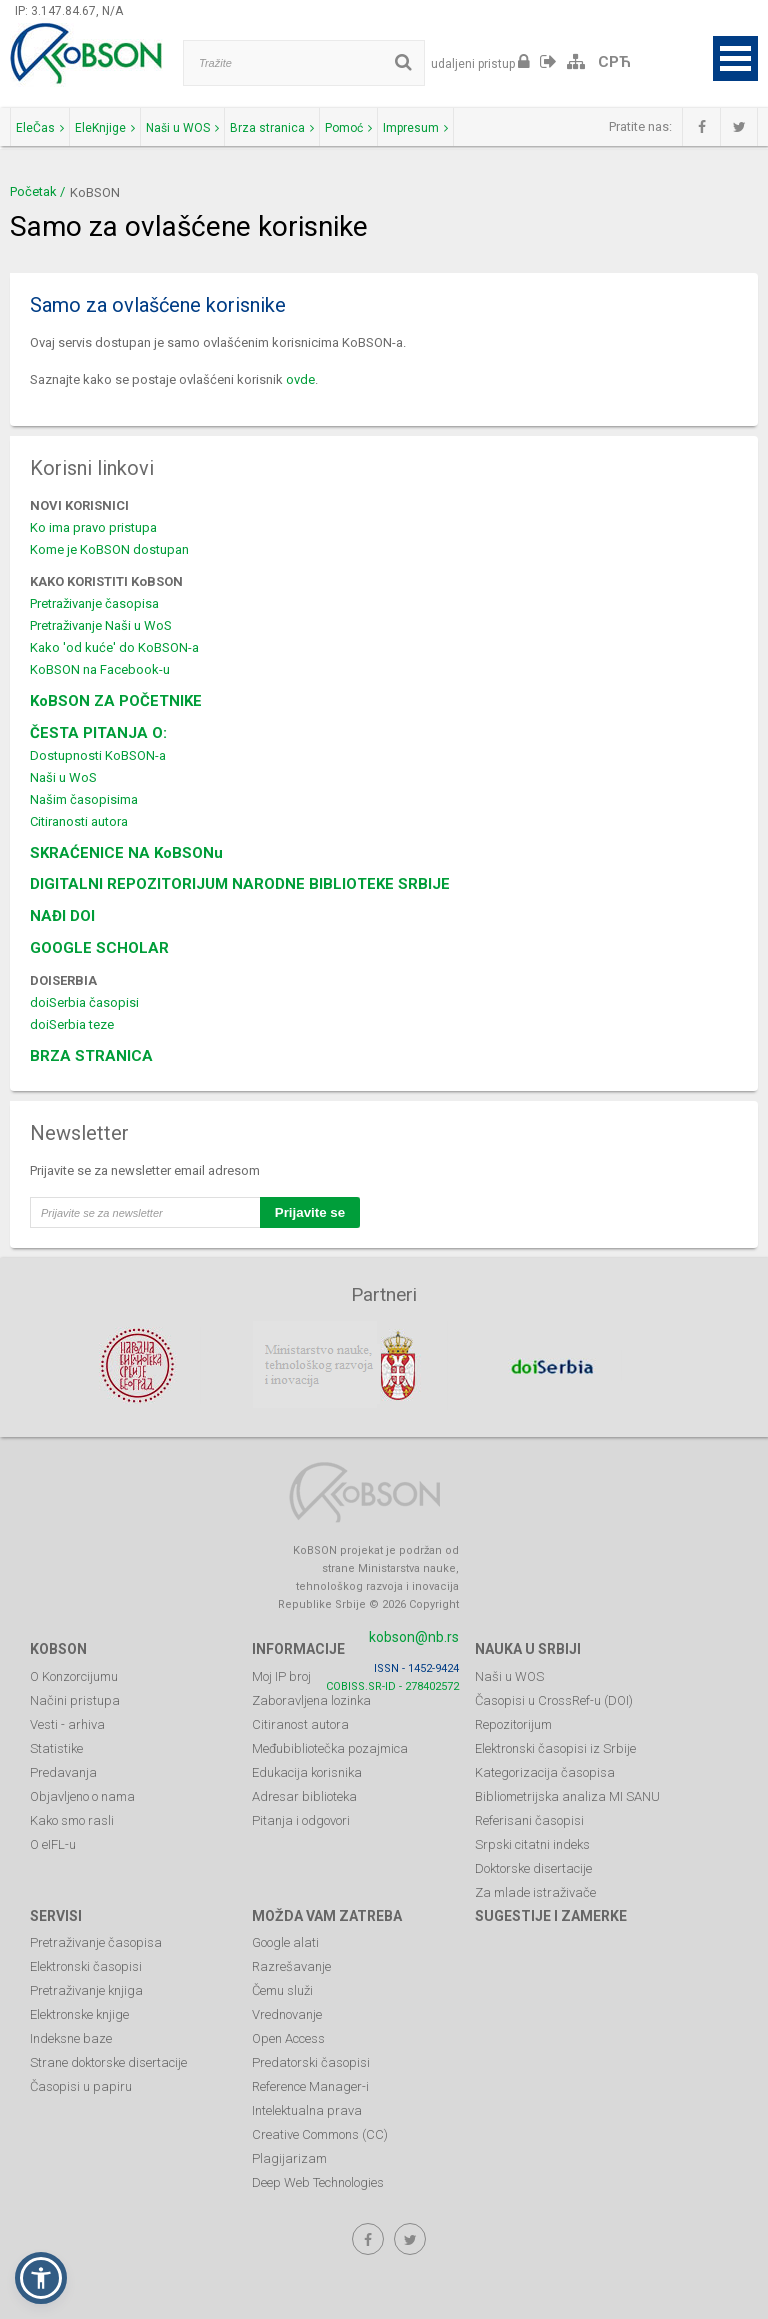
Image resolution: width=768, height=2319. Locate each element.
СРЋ (614, 62)
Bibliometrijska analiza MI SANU (567, 1794)
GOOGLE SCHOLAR (99, 948)
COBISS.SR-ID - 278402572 (392, 1684)
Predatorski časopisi (311, 2061)
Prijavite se (310, 1212)
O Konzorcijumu (74, 1674)
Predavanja (63, 1770)
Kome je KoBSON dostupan (109, 549)
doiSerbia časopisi (84, 1002)
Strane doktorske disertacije (108, 2061)
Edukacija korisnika (307, 1770)
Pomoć (348, 128)
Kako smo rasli (72, 1818)
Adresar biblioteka (304, 1794)
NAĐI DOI (62, 916)
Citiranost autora (300, 1722)
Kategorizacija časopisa (545, 1770)
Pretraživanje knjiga (86, 1989)
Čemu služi (282, 1989)
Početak (33, 191)
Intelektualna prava (307, 2109)
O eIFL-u (53, 1842)
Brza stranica (272, 128)
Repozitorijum (513, 1722)
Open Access (288, 2037)
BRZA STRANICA (91, 1056)
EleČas (40, 128)
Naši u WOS (182, 128)
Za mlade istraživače (535, 1890)
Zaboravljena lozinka (311, 1698)
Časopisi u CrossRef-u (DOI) (554, 1698)
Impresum (415, 128)
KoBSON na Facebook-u (100, 669)
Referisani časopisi (529, 1818)
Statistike (56, 1746)
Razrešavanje (291, 1965)
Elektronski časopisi (86, 1965)
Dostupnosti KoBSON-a (98, 755)
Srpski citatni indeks (532, 1842)
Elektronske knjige (79, 2013)
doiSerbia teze (72, 1024)
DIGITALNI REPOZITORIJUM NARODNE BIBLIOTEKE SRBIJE (240, 884)
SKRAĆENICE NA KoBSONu (126, 853)
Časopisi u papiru (81, 2085)
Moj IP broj (281, 1674)
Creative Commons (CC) (320, 2133)
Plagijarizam (289, 2157)
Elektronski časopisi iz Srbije (555, 1746)
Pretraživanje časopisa (94, 603)
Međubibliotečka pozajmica (330, 1746)
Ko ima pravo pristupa (93, 527)
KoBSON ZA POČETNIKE (116, 701)
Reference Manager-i (310, 2085)
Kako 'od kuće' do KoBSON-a (114, 647)
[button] (41, 2278)
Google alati (285, 1941)
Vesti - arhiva (67, 1722)
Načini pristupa (75, 1698)
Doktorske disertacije (533, 1866)
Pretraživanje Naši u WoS (101, 625)
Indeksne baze (71, 2037)
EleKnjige (105, 128)
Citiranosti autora (79, 821)
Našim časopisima (84, 799)
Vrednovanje (287, 2013)
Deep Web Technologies (318, 2181)
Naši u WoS (63, 777)
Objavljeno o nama (82, 1794)
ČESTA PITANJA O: (98, 733)
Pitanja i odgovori (301, 1818)
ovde (300, 379)
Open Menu (735, 58)
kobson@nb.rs (414, 1635)
